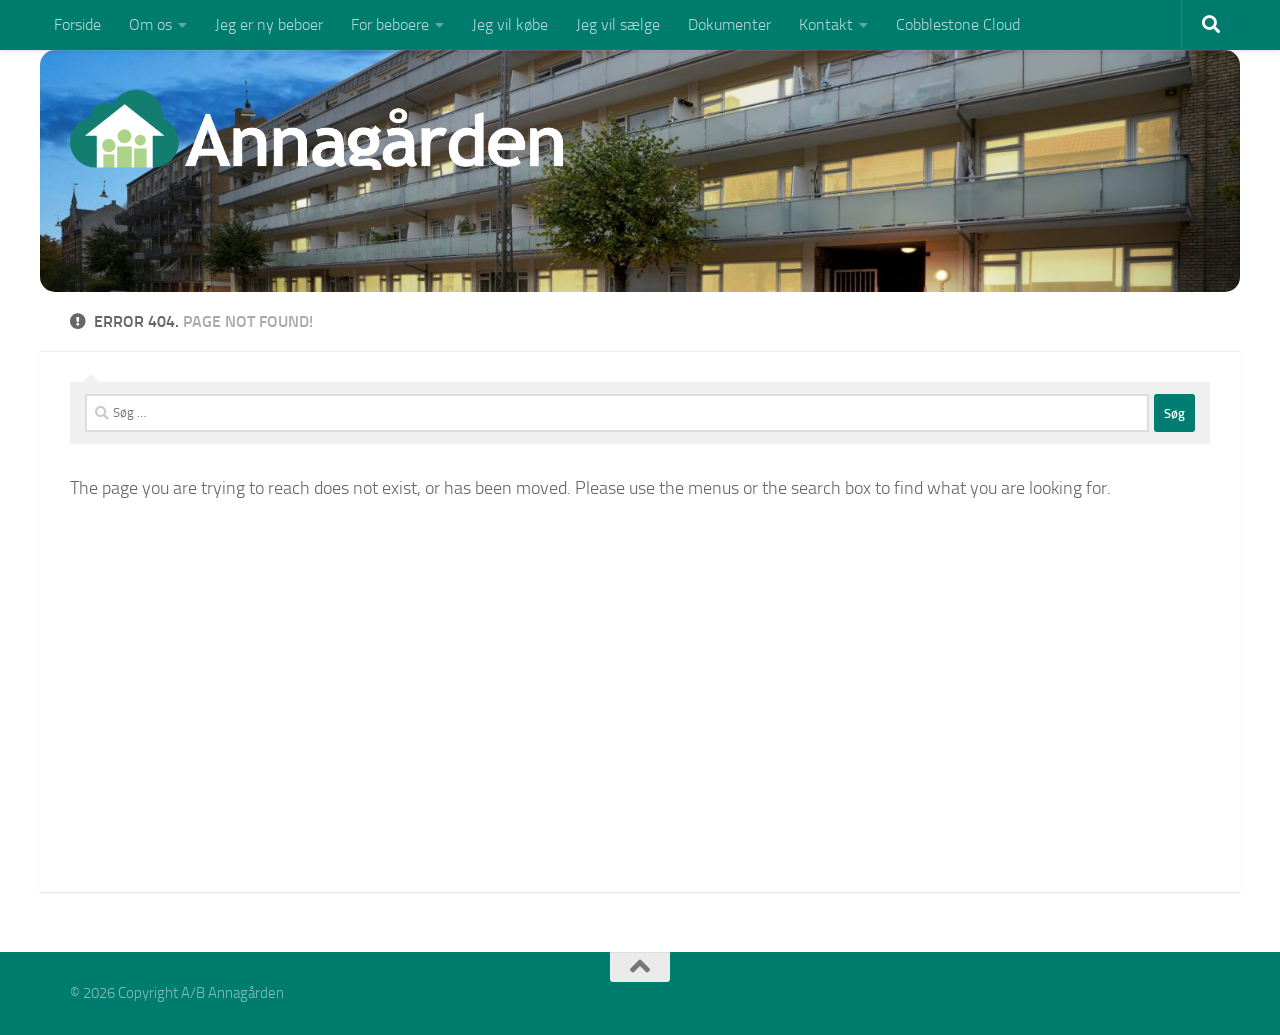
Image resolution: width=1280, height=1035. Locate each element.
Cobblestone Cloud (958, 24)
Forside (77, 24)
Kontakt (826, 24)
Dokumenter (729, 24)
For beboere (390, 24)
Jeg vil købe (510, 24)
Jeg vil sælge (618, 24)
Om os (150, 24)
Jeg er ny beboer (269, 24)
